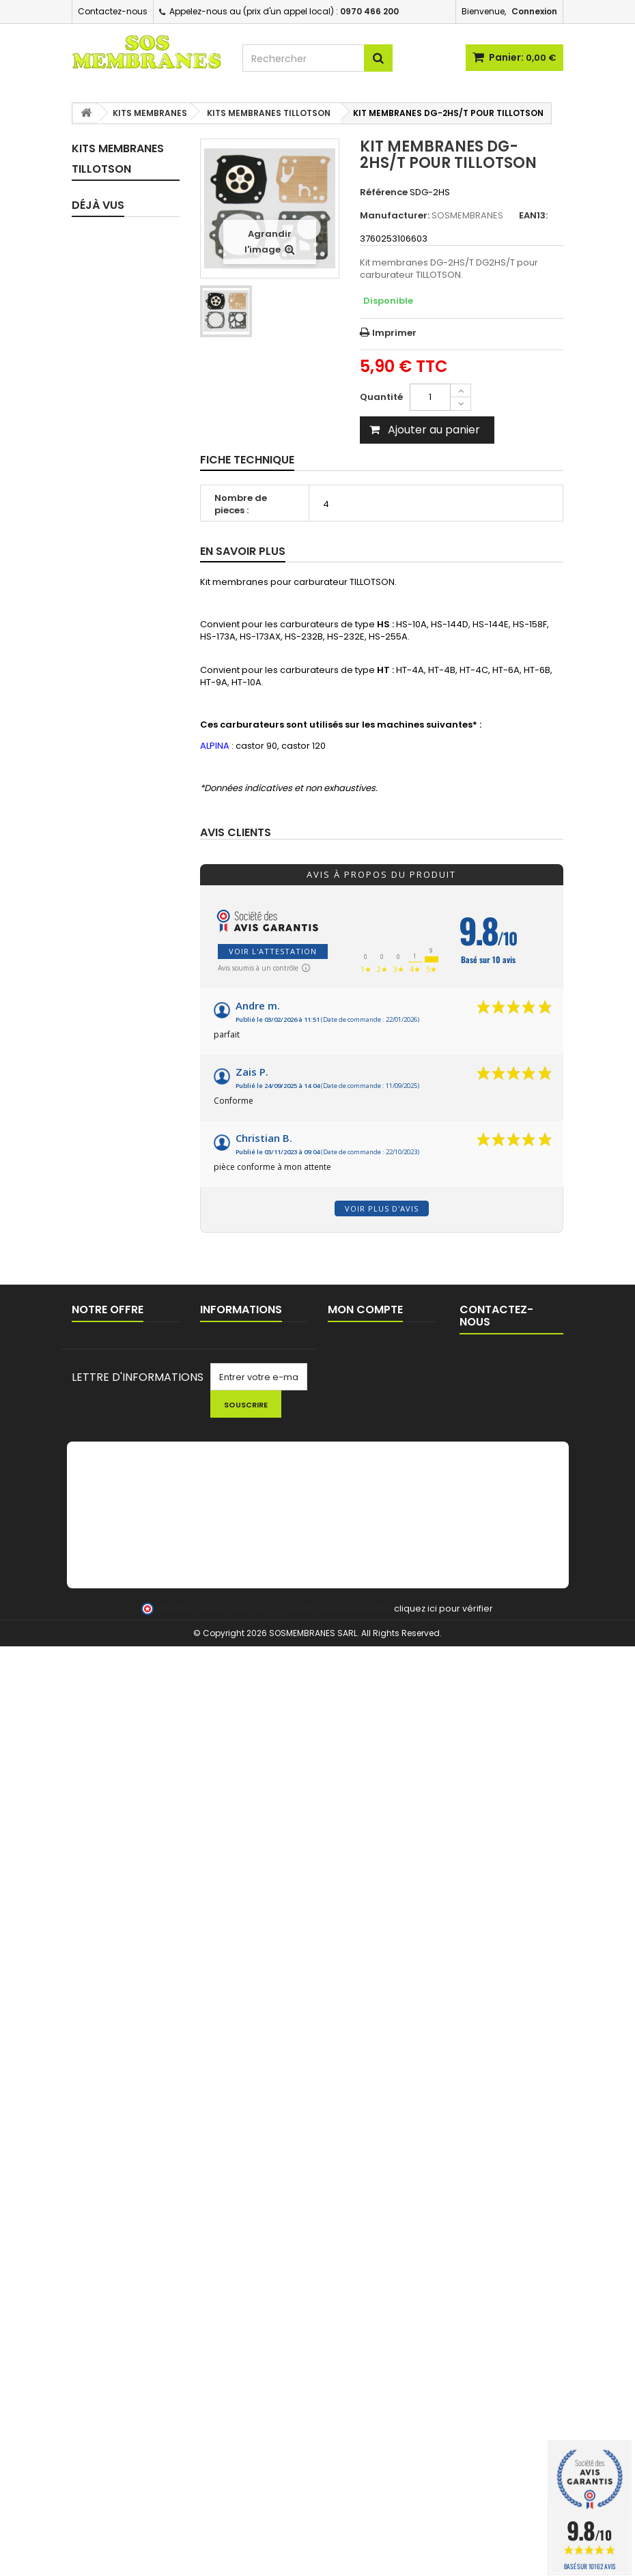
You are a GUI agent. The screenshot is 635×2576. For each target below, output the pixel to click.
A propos (220, 2242)
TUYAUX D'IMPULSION (114, 1174)
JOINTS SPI (111, 1109)
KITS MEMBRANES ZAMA (112, 375)
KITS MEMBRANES (113, 290)
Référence (384, 192)
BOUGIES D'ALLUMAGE (113, 1639)
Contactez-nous (112, 11)
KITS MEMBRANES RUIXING (112, 604)
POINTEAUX (111, 1272)
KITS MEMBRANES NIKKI (112, 650)
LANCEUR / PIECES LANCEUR (109, 1760)
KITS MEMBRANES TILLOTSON (112, 421)
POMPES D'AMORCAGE (116, 1361)
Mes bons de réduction (379, 2248)
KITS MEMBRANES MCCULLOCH (112, 798)
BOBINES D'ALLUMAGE (113, 1604)
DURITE (101, 1448)
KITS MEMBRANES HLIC (112, 844)
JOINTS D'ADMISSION (116, 1080)
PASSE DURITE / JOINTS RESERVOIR (120, 1518)
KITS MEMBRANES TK (118, 462)
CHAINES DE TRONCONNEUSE (124, 1720)
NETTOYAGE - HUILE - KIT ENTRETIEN (116, 1829)
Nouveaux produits (113, 2182)
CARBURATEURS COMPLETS (121, 976)
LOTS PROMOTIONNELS (125, 1870)
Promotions (97, 2164)
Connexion (534, 11)
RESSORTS (110, 1296)
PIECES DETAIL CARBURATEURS (121, 1010)
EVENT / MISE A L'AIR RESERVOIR (118, 1564)
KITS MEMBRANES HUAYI (112, 889)
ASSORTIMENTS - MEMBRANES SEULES (121, 935)
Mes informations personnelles (366, 2224)
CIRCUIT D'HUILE (104, 1208)
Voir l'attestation (273, 951)
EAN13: (533, 216)
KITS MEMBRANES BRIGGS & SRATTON (112, 553)
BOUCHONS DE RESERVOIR (119, 1478)
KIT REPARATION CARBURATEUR (118, 249)
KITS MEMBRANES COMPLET (113, 203)
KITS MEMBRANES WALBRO (112, 330)
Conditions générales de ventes (248, 2218)
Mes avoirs (352, 2182)
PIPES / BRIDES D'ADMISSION (117, 1045)
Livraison (219, 2164)
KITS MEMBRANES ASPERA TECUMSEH (112, 701)
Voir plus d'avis (382, 1208)
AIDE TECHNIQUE (235, 2260)
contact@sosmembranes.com (532, 2248)
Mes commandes (367, 2164)
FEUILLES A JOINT (108, 1243)
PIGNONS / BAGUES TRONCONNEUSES (127, 1679)
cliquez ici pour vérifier (443, 2538)
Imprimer (394, 332)
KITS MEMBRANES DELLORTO (112, 752)
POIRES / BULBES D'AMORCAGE (121, 1326)
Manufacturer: (394, 216)
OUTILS (101, 1794)
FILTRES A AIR (115, 1424)
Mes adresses (359, 2200)
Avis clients (235, 833)
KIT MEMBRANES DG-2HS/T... (121, 2030)
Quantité (381, 396)
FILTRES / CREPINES (107, 1395)
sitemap (90, 2218)
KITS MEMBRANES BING (112, 502)
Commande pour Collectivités (239, 2188)
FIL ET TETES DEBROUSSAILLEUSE (129, 1905)
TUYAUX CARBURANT (113, 1139)
